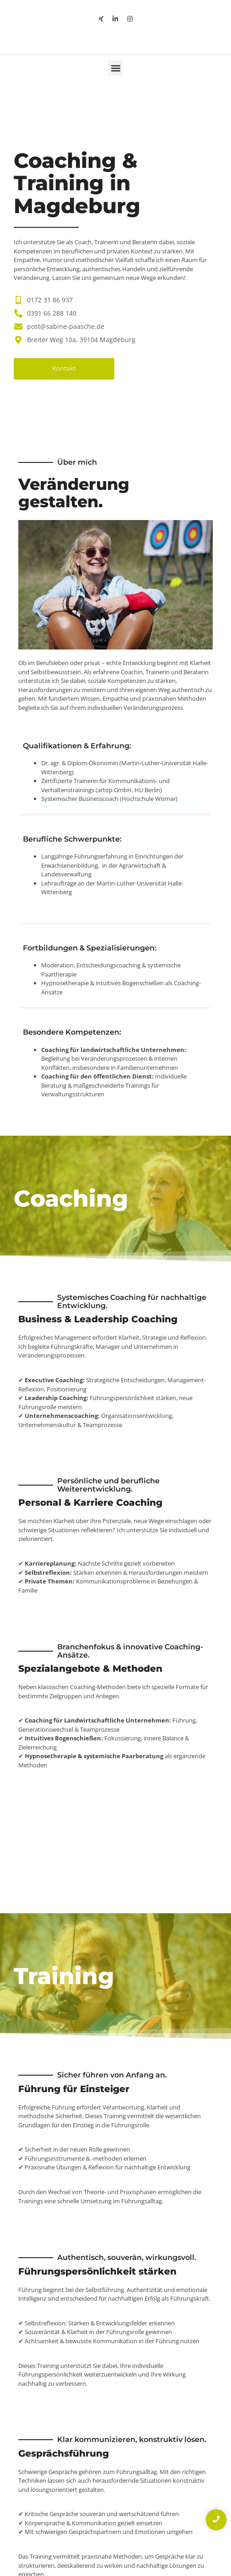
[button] (115, 67)
